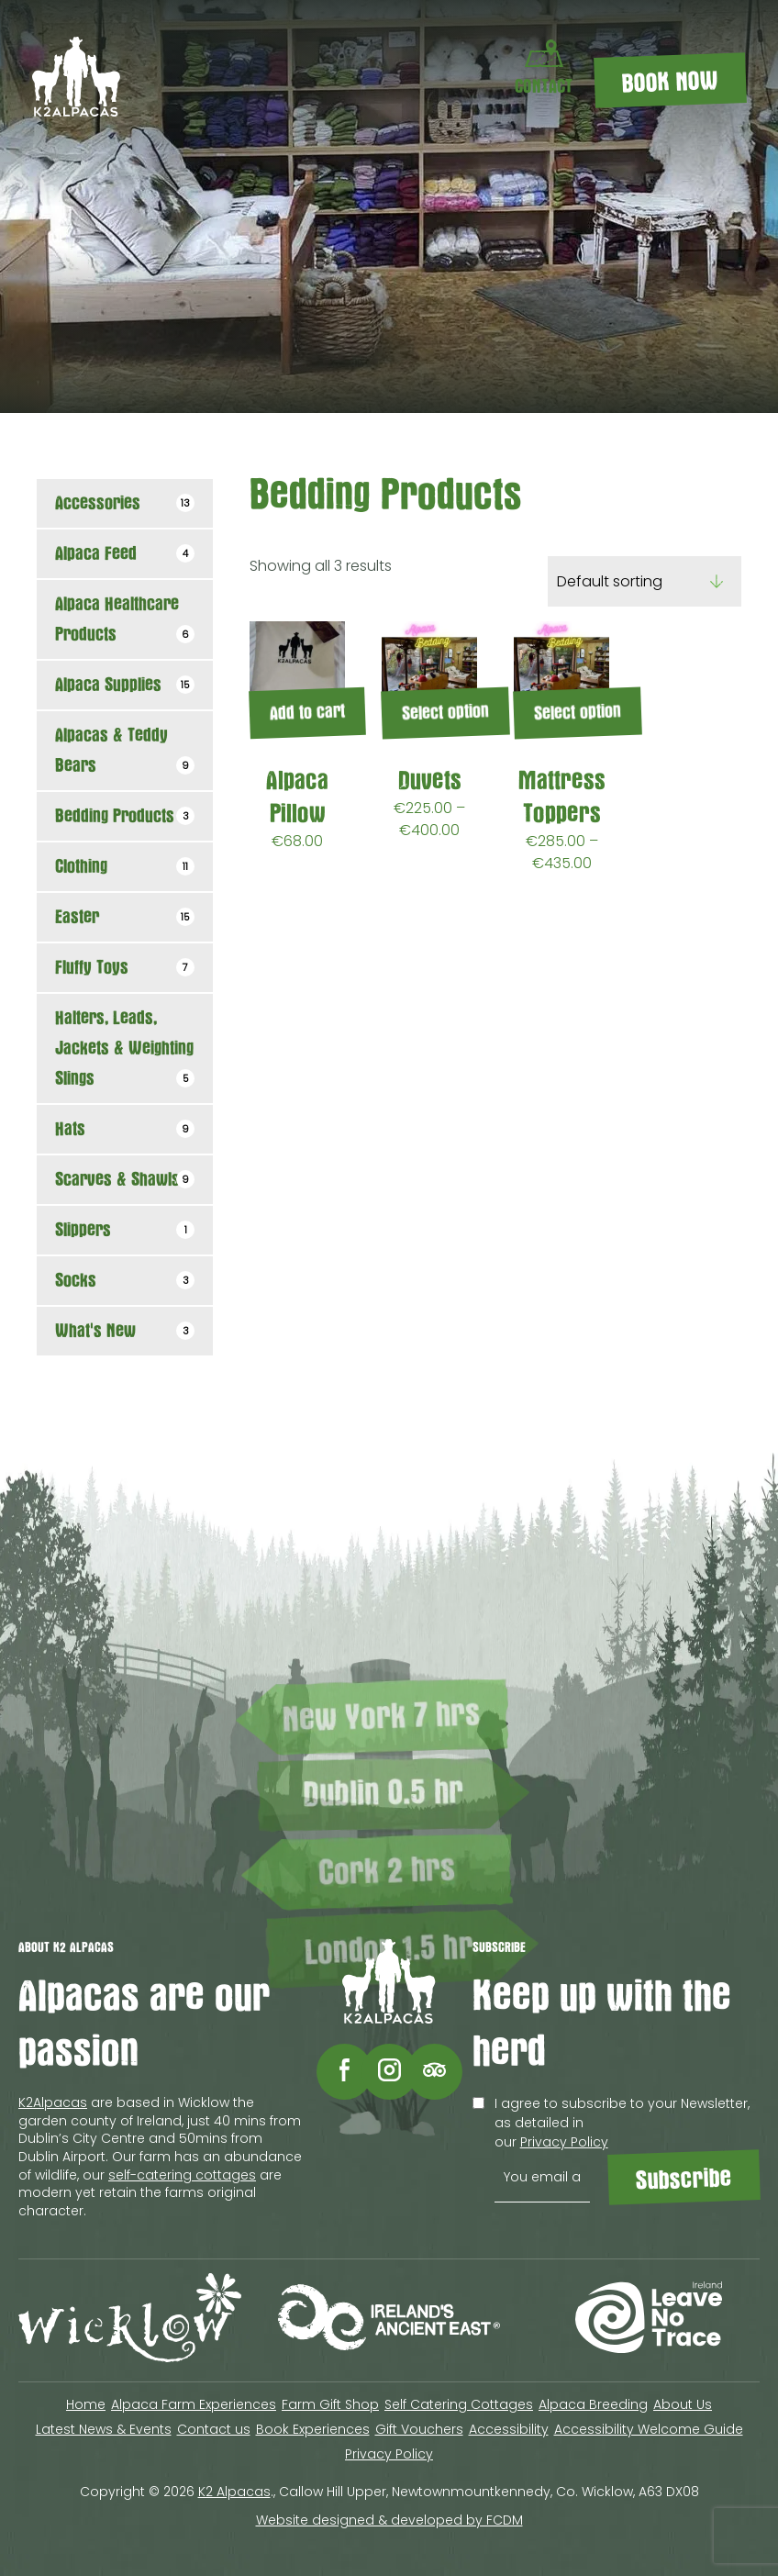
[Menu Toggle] (458, 79)
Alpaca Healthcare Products (124, 619)
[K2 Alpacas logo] (76, 111)
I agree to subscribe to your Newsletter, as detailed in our (611, 2122)
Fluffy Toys (124, 967)
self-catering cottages (182, 2175)
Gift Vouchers (419, 2429)
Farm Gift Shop (330, 2404)
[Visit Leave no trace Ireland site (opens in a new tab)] (648, 2320)
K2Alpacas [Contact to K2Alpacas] (52, 2102)
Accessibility (509, 2429)
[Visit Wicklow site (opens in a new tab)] (129, 2320)
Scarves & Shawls (124, 1179)
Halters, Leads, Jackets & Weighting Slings (124, 1048)
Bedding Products (124, 816)
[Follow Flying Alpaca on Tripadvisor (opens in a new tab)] (434, 2072)
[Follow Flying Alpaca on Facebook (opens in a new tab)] (344, 2072)
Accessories (124, 503)
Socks (124, 1280)
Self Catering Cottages (458, 2404)
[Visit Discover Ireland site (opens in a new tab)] (389, 2320)
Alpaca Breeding (593, 2404)
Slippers (124, 1230)
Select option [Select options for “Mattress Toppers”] (578, 712)
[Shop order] (644, 581)
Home (86, 2404)
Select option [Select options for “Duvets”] (446, 712)
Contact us (213, 2429)
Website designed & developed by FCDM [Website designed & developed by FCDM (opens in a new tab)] (389, 2520)
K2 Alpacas (234, 2491)
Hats (124, 1129)
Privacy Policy (564, 2142)
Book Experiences (313, 2429)
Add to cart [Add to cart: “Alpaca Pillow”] (308, 713)
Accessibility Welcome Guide (648, 2429)
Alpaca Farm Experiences (193, 2404)
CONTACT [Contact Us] (543, 68)
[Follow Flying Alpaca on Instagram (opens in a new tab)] (389, 2072)
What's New (124, 1331)
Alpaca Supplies (124, 685)
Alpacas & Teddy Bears (124, 750)
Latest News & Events (104, 2429)
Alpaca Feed (124, 553)
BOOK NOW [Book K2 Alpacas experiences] (670, 82)
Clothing (124, 866)
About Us (682, 2404)
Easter (124, 917)
